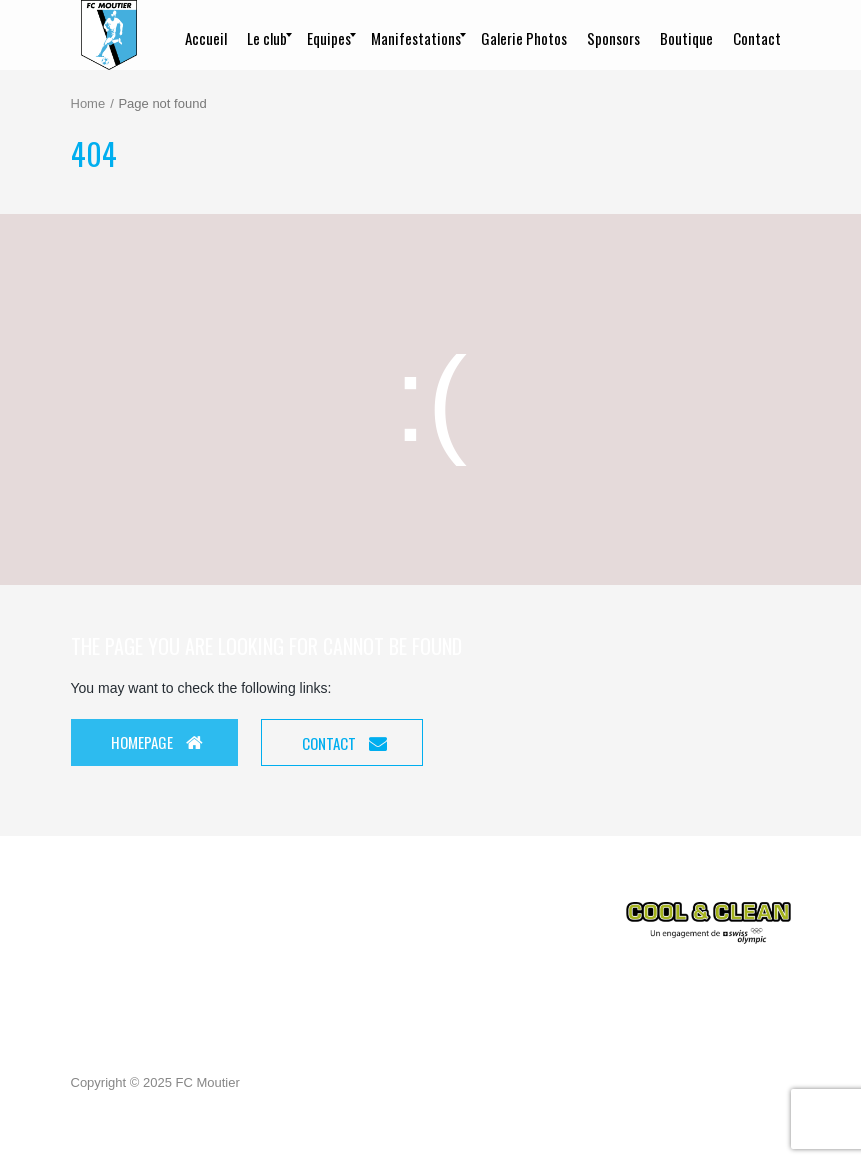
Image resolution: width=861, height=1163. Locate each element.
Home (88, 103)
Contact (344, 743)
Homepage (157, 742)
